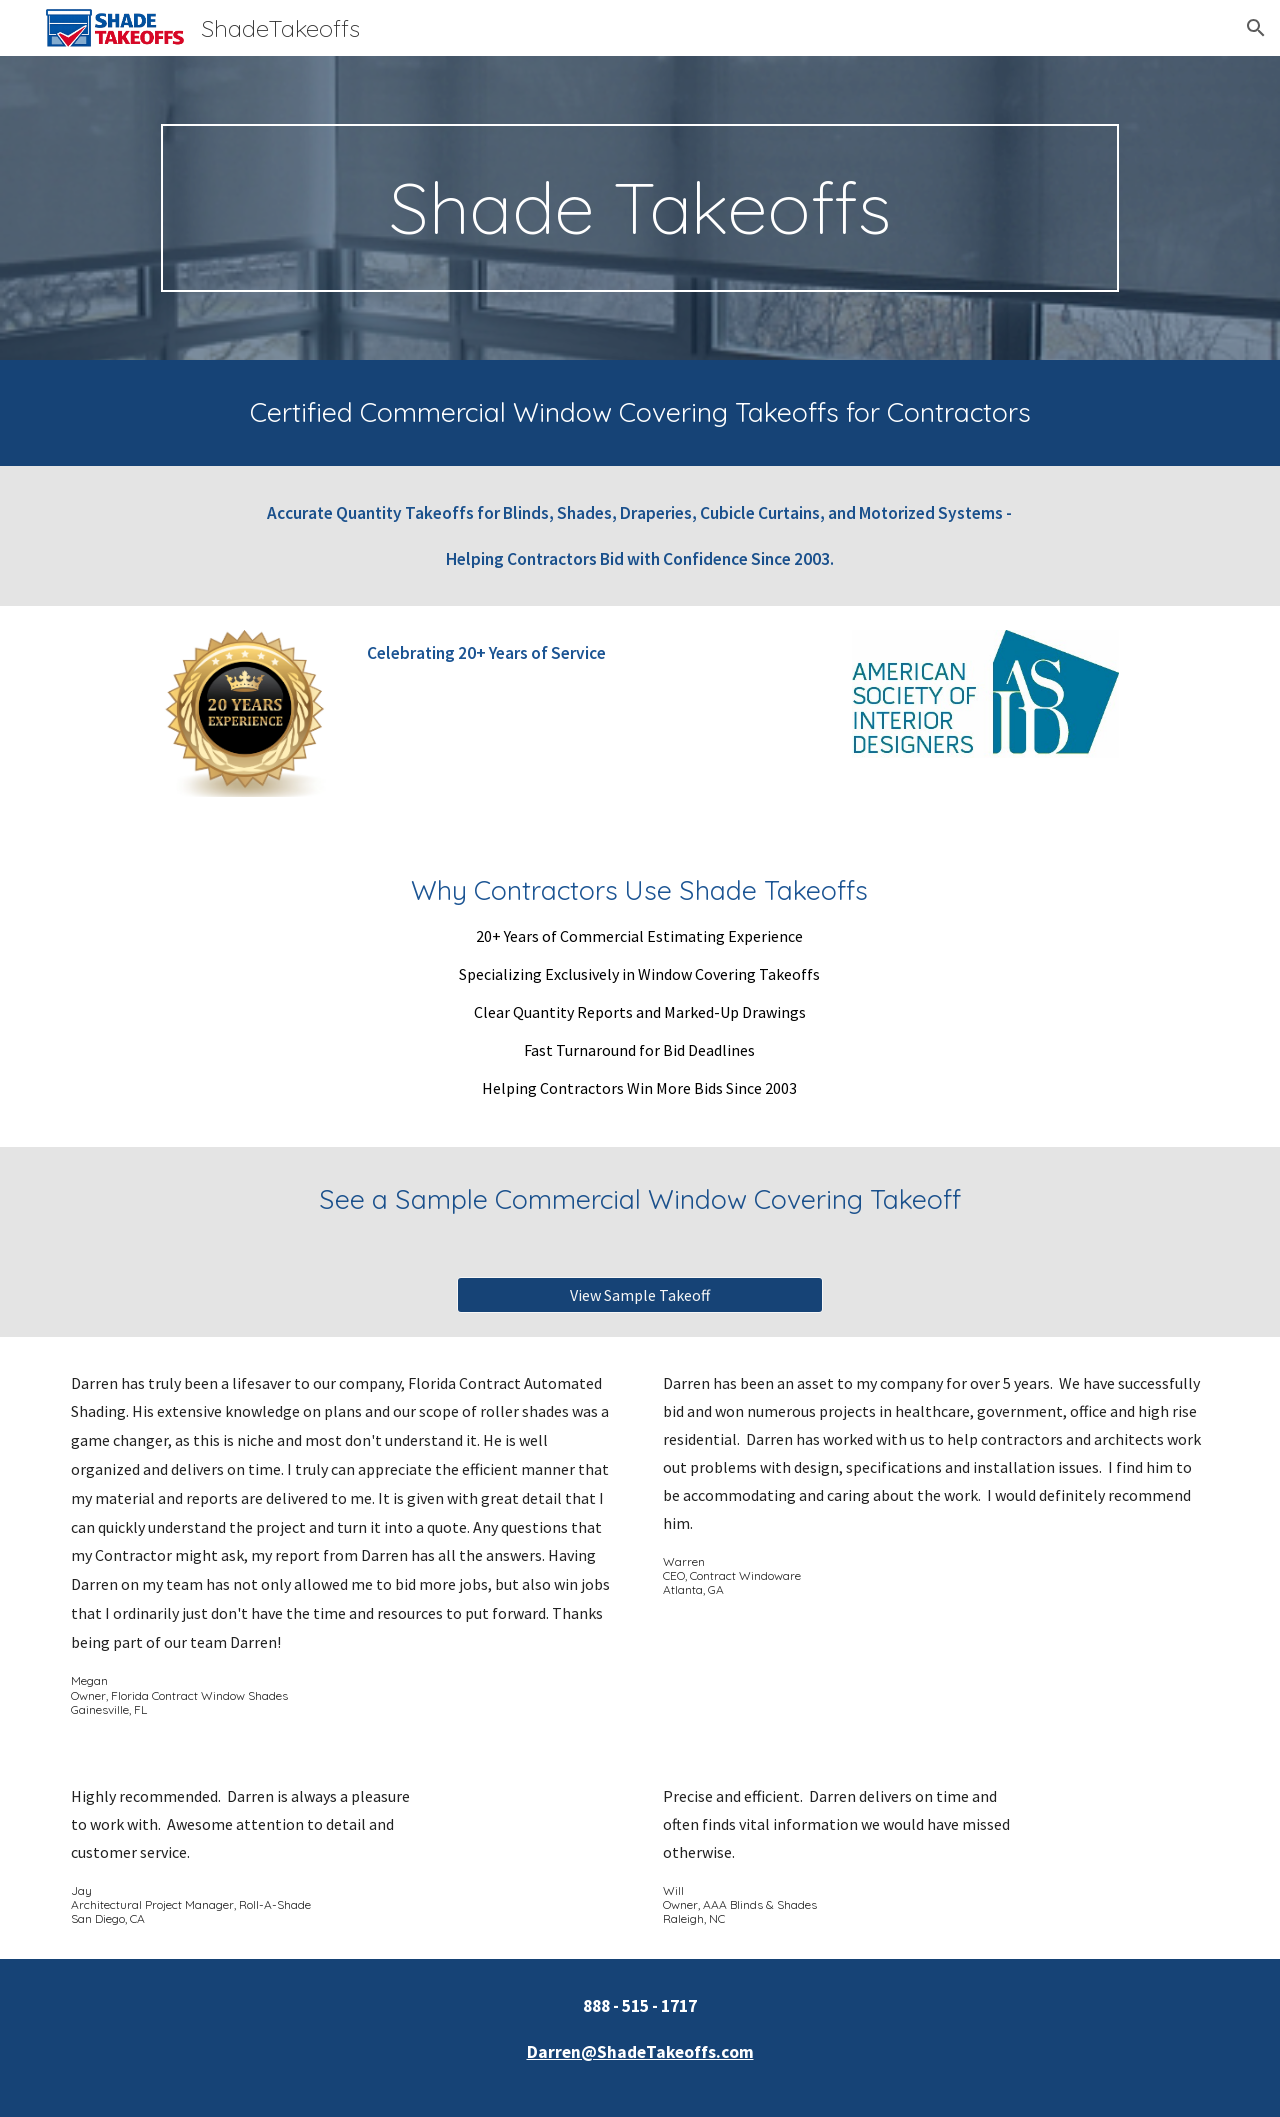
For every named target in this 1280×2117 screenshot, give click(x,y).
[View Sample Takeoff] (639, 1295)
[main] (639, 208)
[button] (1256, 28)
